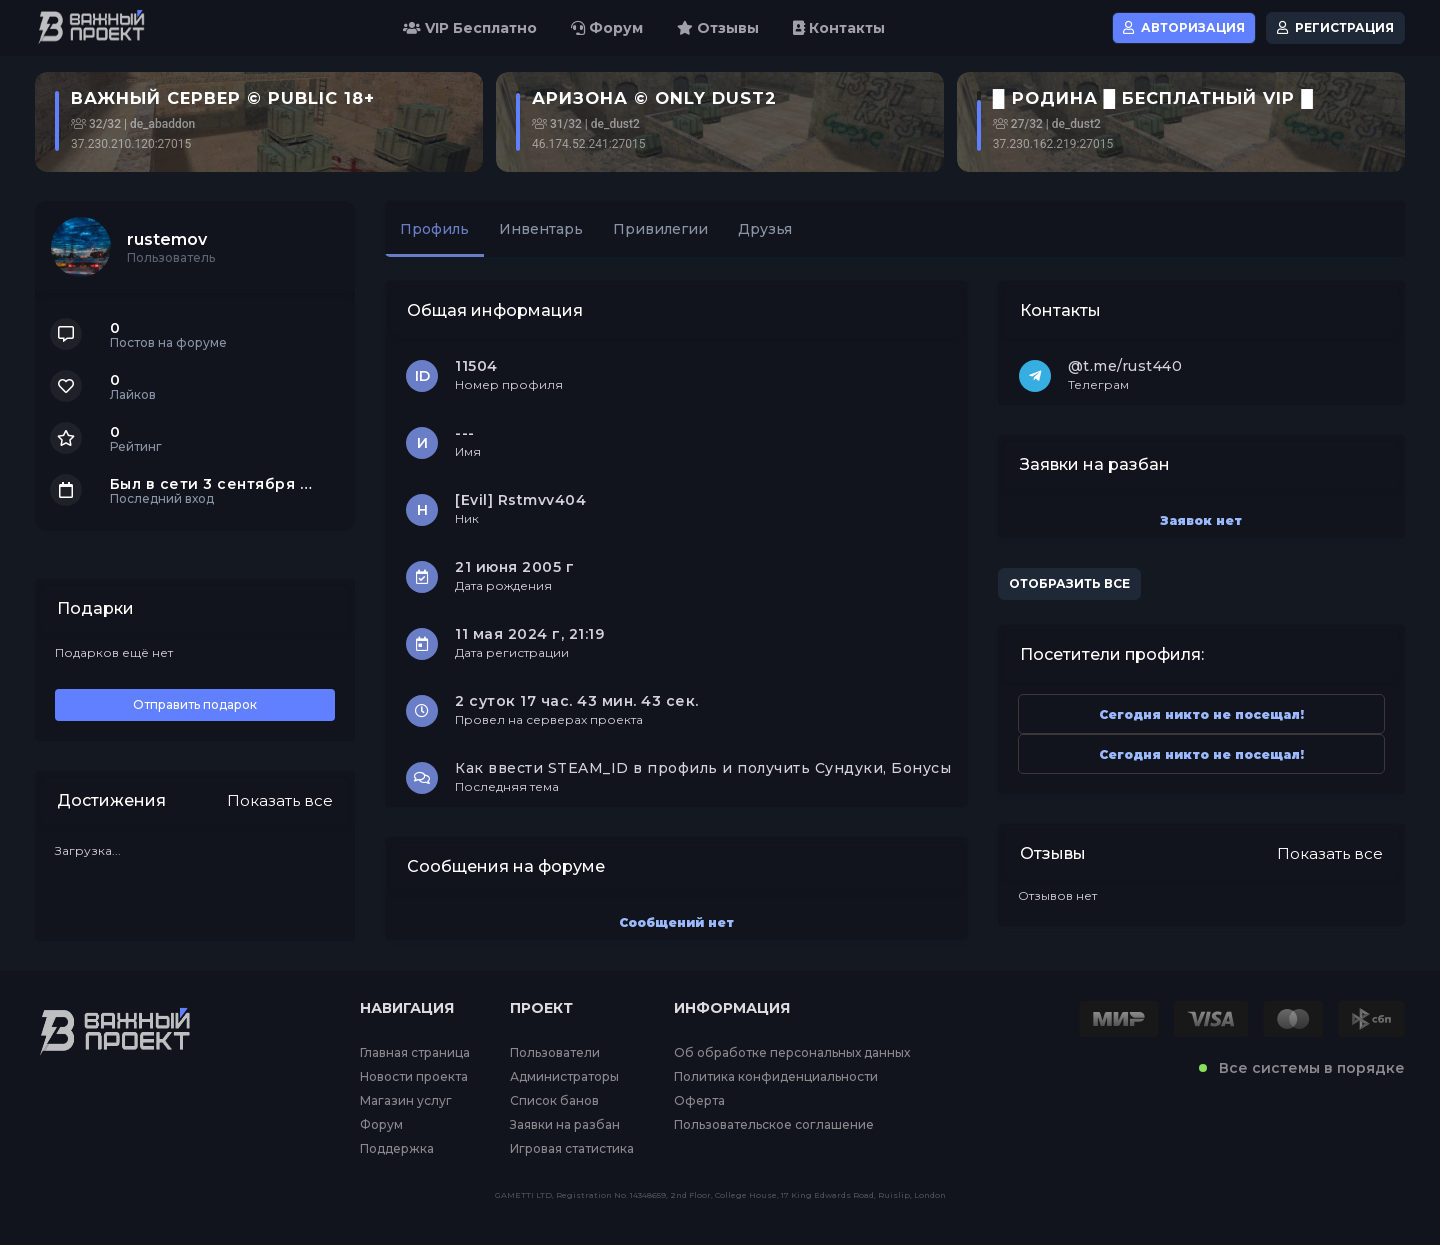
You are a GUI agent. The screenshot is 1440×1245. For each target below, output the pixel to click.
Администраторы (564, 1077)
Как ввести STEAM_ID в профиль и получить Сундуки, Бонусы (703, 768)
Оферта (699, 1101)
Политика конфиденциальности (776, 1077)
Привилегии (660, 229)
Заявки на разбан (565, 1125)
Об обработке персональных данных (792, 1053)
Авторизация (1184, 27)
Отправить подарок (195, 704)
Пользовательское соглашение (774, 1125)
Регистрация (1335, 27)
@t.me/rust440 (1125, 366)
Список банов (554, 1101)
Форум (607, 28)
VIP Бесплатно (470, 28)
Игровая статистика (572, 1149)
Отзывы (718, 28)
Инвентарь (541, 229)
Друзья (765, 229)
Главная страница (415, 1053)
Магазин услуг (406, 1101)
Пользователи (555, 1053)
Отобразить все (1069, 583)
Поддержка (397, 1149)
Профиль (434, 229)
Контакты (839, 28)
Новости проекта (414, 1077)
